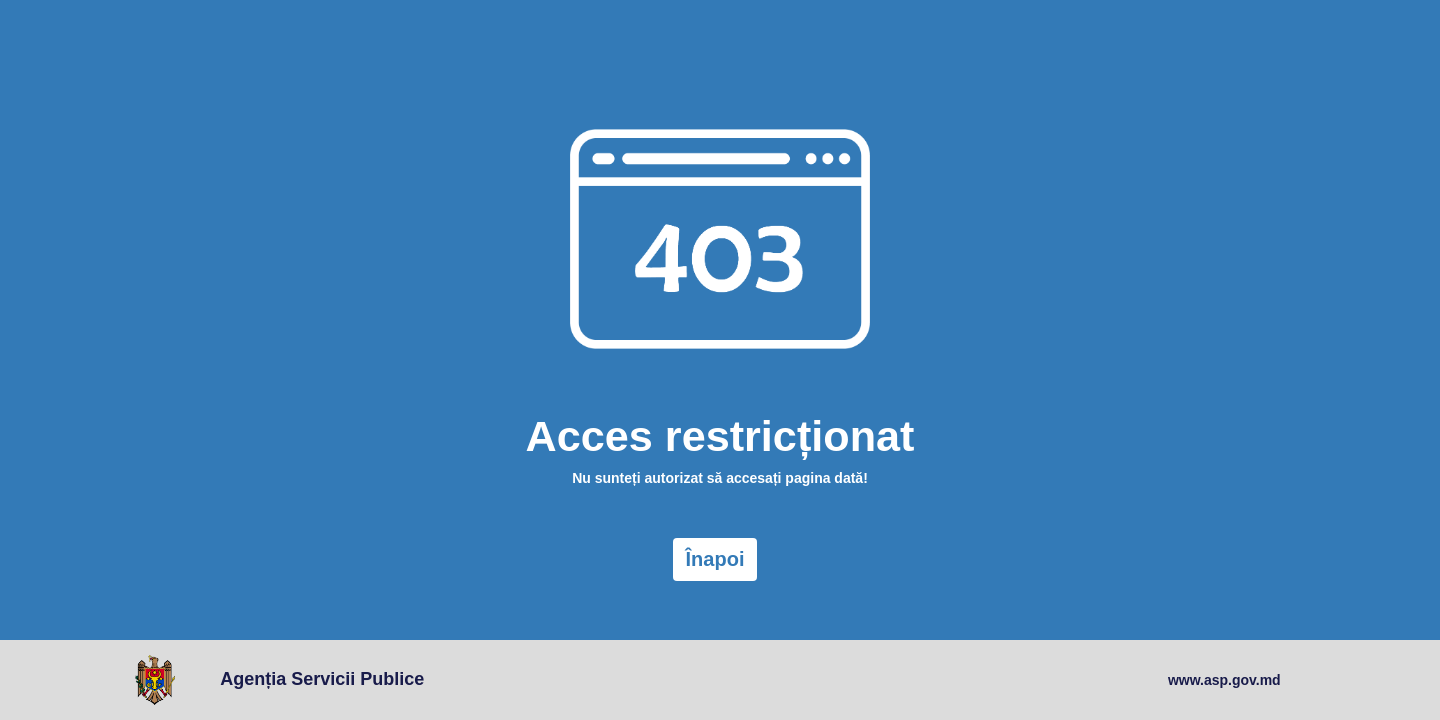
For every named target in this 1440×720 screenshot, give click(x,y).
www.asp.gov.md (1224, 680)
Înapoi (715, 559)
